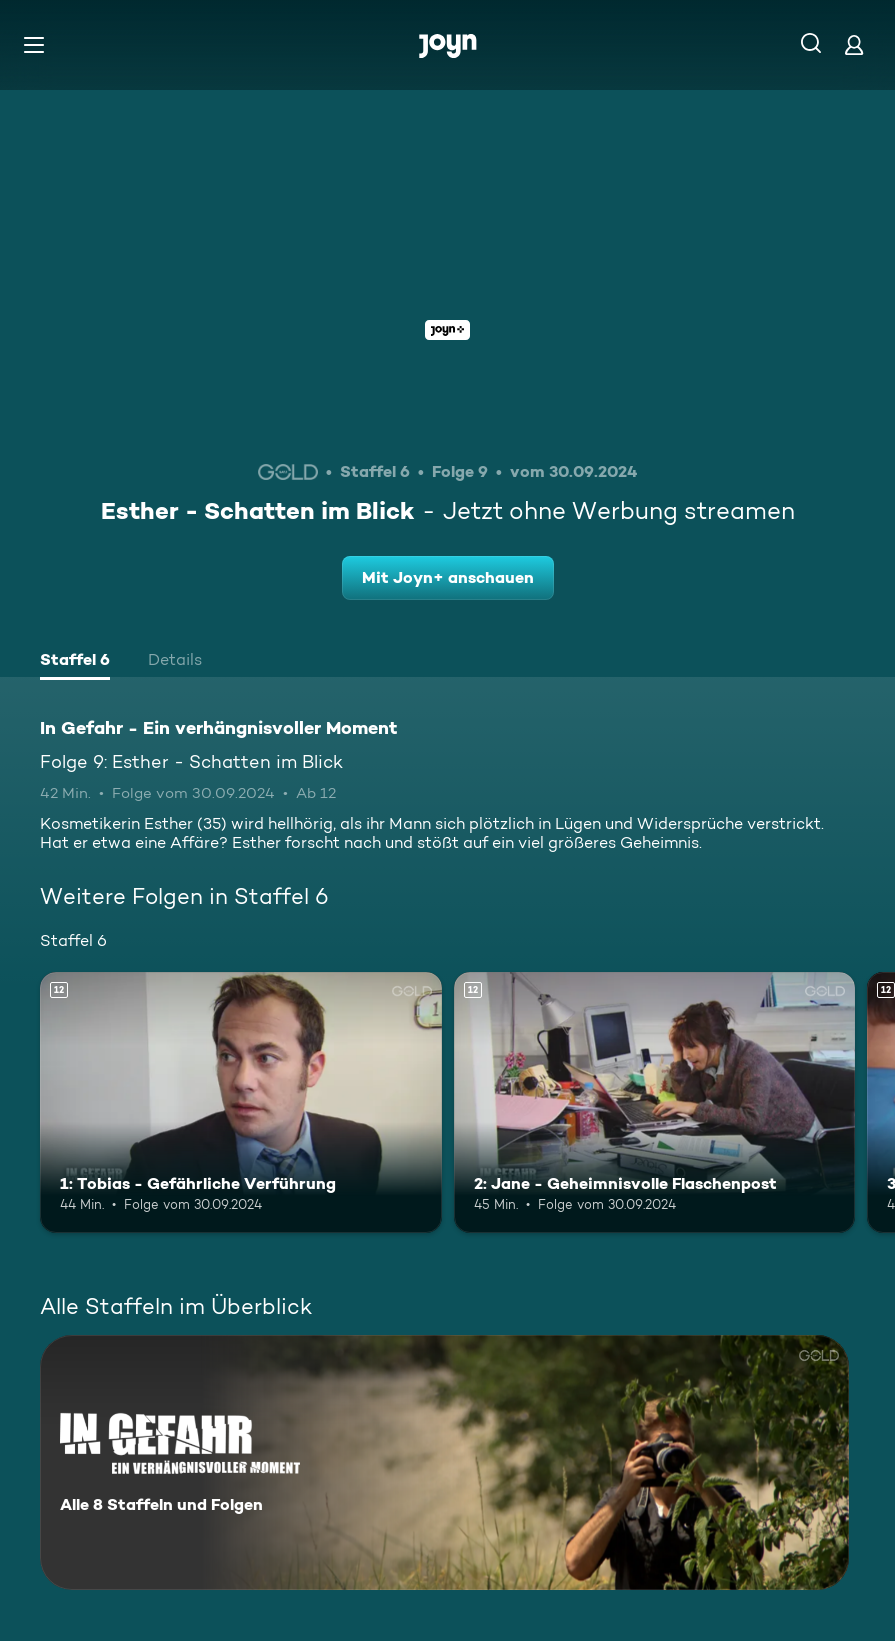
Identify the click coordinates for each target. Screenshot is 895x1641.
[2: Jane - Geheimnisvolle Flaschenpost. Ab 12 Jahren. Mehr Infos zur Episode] (655, 1102)
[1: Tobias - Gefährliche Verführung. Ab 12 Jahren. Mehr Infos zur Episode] (241, 1102)
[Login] (854, 44)
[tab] (75, 662)
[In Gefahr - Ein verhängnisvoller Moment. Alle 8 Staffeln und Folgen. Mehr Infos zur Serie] (444, 1462)
